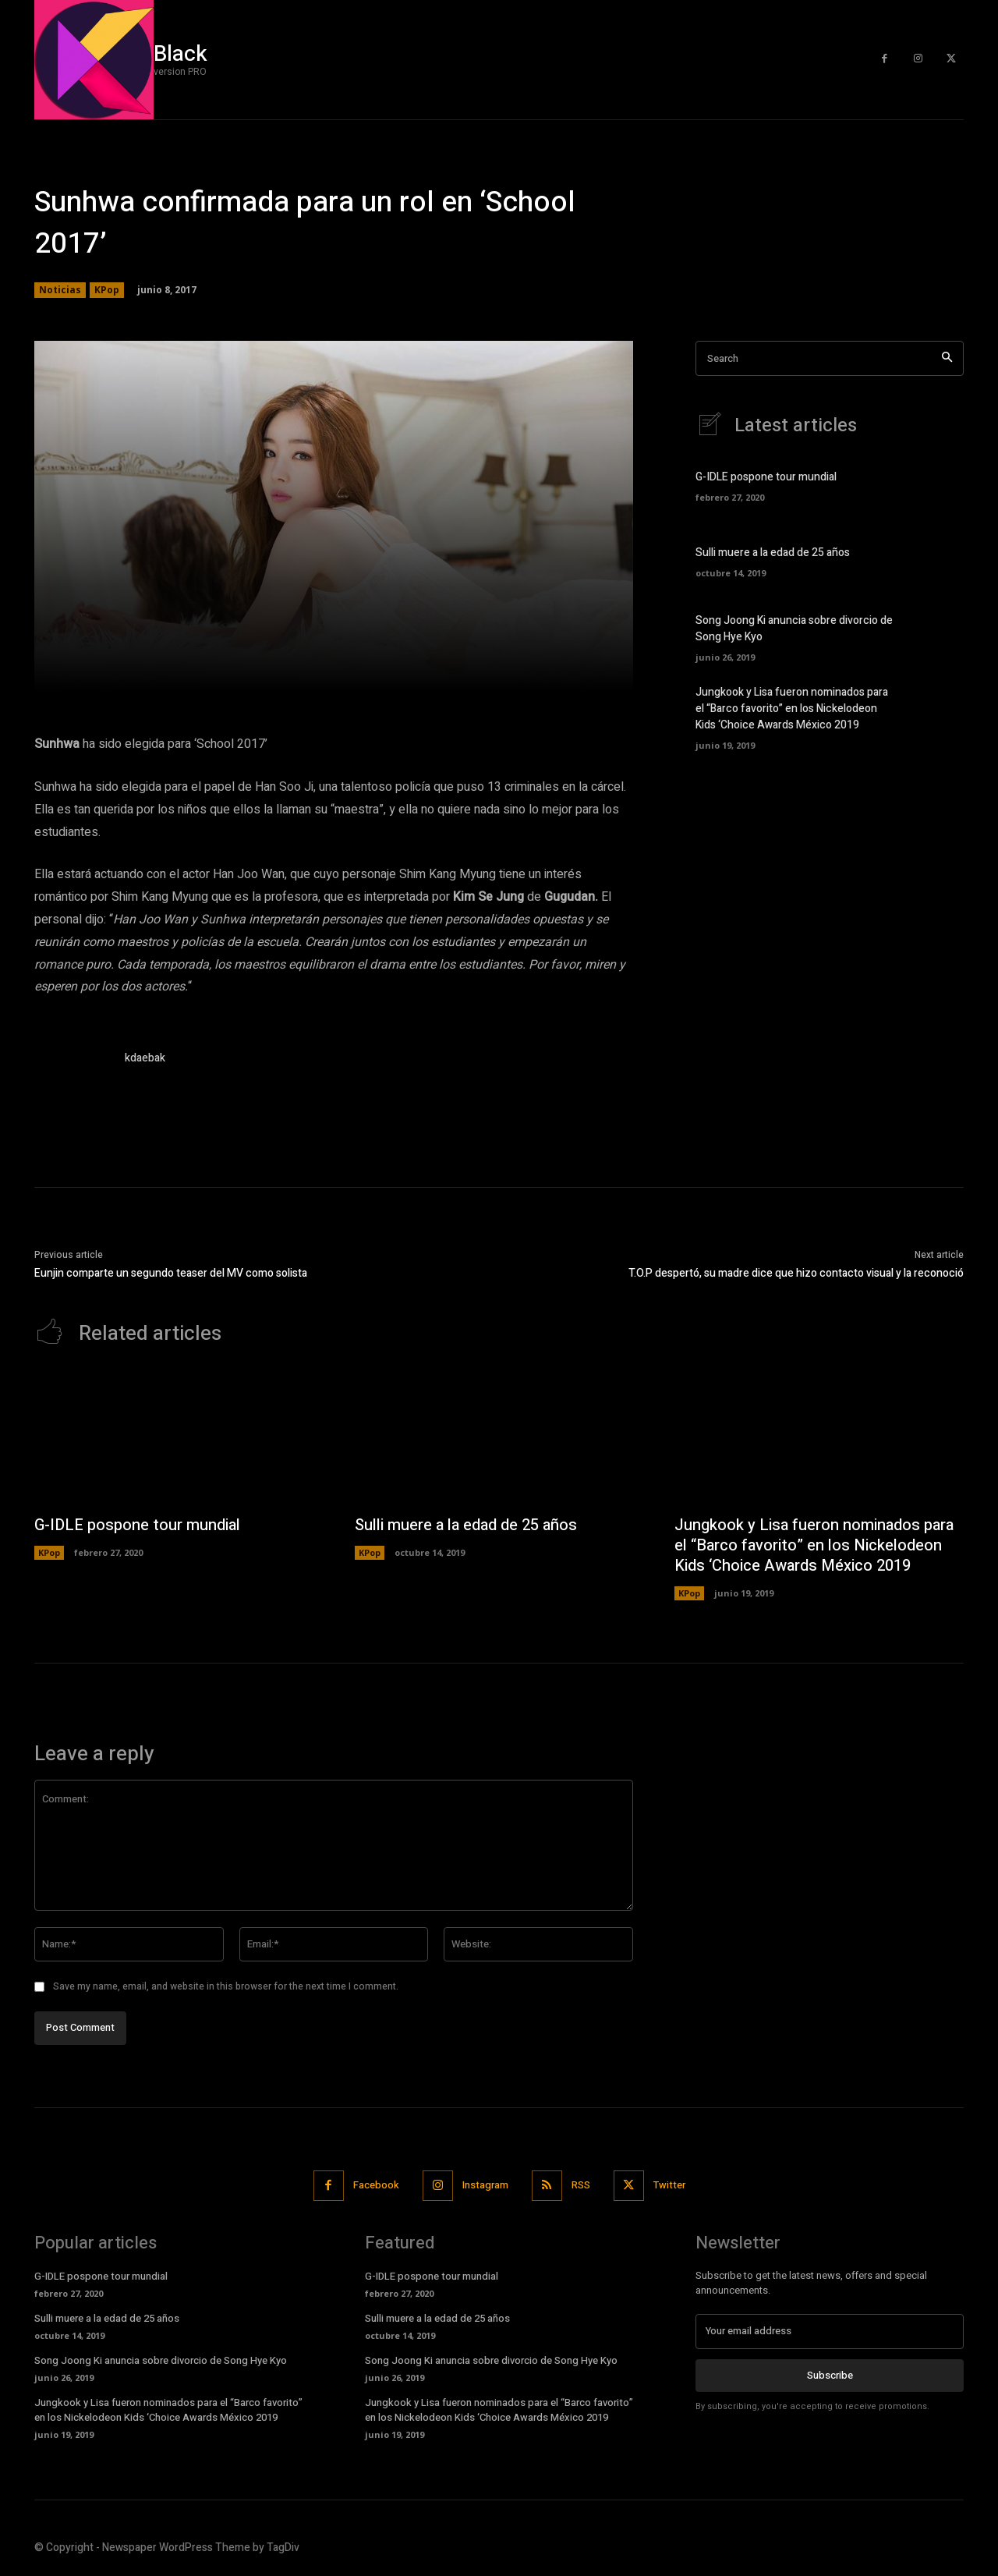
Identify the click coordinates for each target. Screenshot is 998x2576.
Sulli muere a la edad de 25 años (772, 552)
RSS (581, 2184)
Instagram (485, 2184)
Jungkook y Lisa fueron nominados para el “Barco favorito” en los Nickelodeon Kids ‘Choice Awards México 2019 (791, 708)
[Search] (947, 358)
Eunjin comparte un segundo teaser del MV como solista (170, 1273)
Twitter (669, 2184)
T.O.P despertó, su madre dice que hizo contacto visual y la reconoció (796, 1273)
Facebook (376, 2184)
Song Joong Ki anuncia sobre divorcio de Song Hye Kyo (160, 2360)
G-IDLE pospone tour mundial (766, 477)
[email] (829, 2331)
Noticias (60, 290)
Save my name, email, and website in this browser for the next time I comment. (225, 1986)
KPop (107, 290)
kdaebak (145, 1058)
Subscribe (830, 2374)
